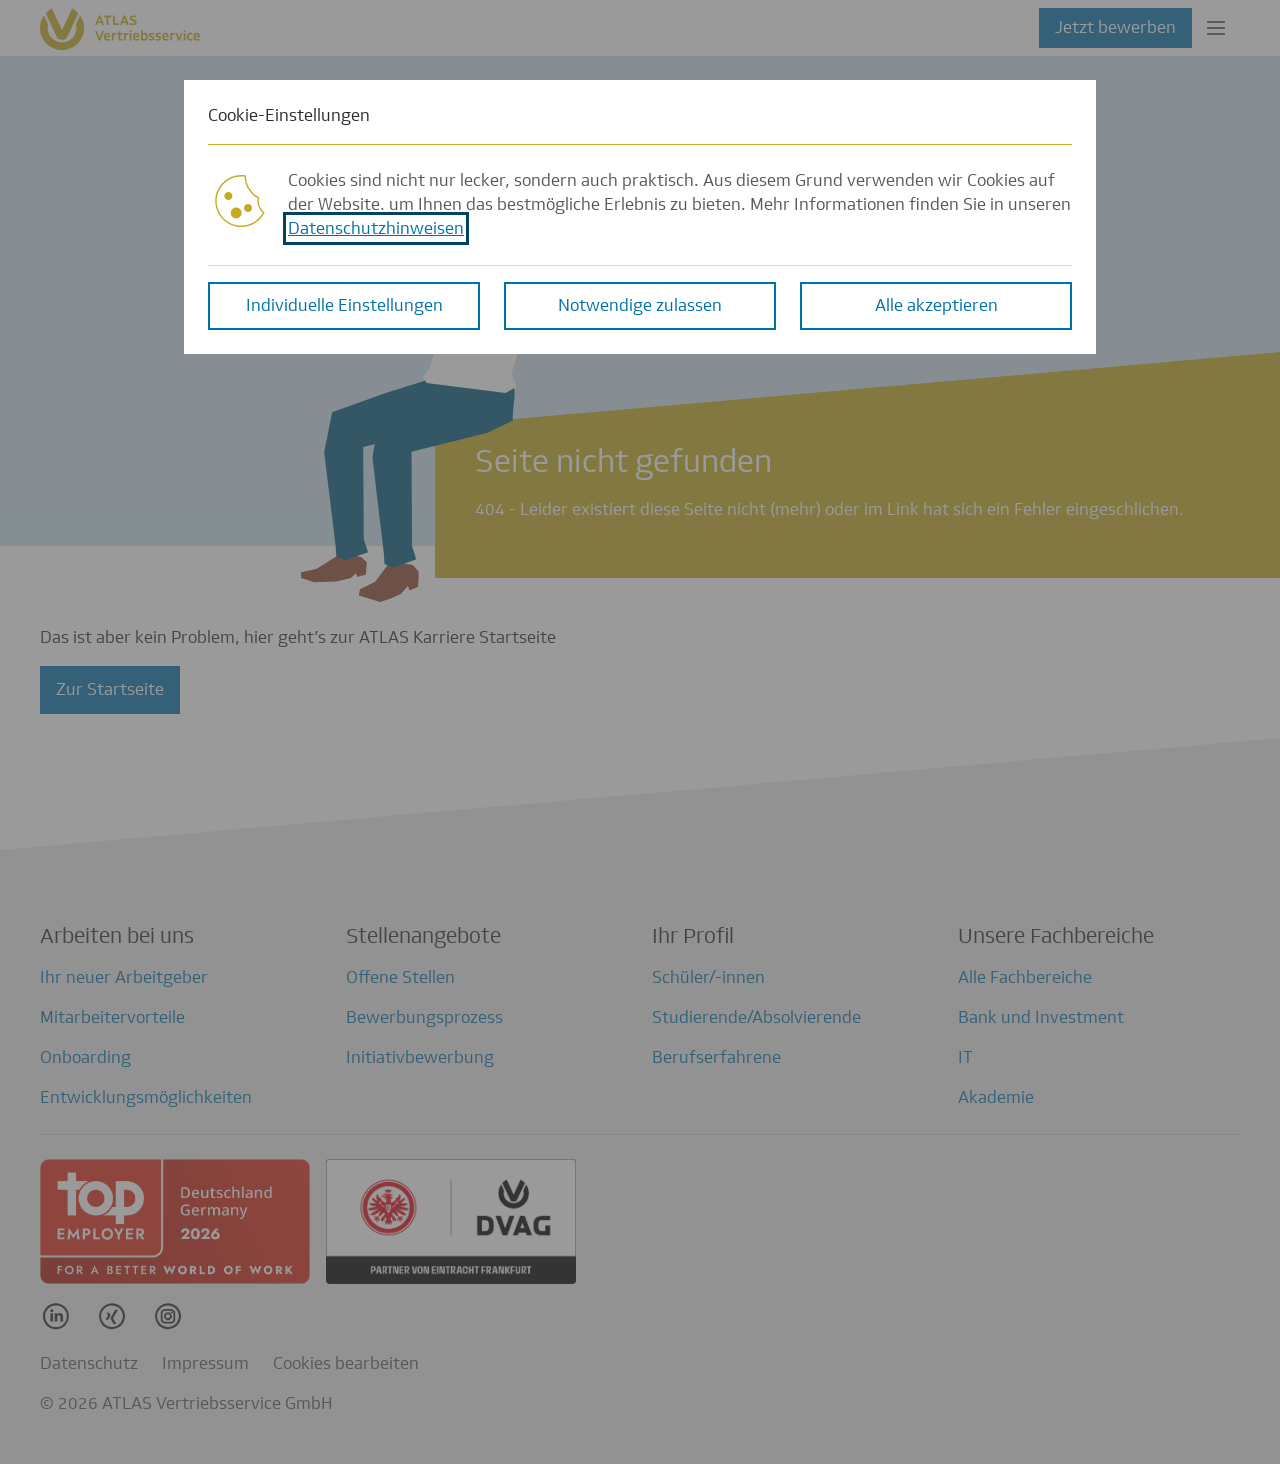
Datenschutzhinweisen (376, 227)
